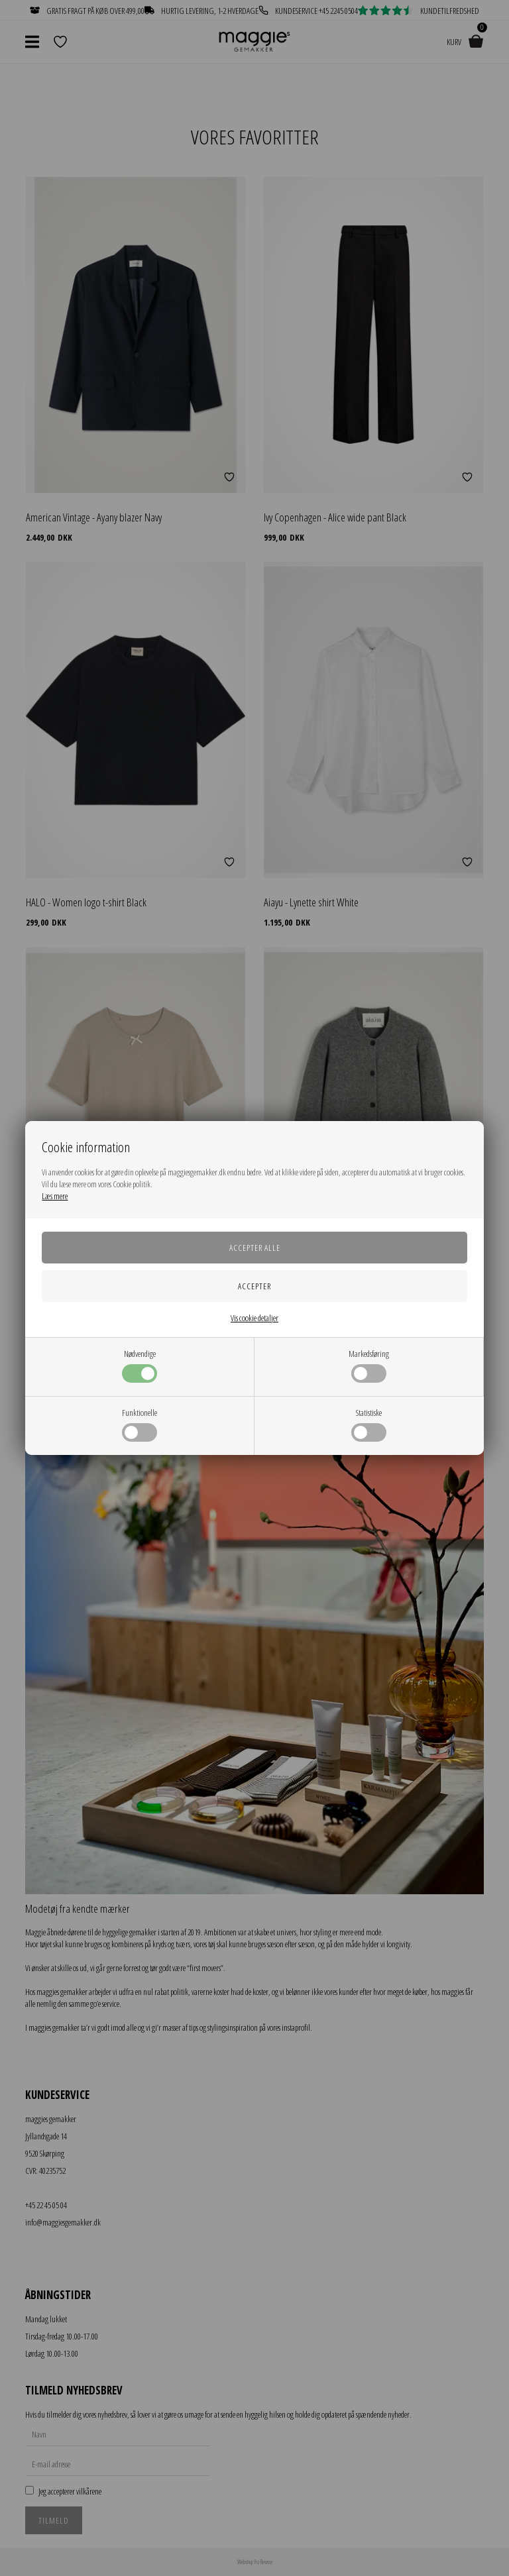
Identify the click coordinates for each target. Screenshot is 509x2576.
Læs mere (55, 1196)
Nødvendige (139, 1365)
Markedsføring (369, 1365)
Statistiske (368, 1424)
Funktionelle (139, 1424)
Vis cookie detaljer (254, 1318)
